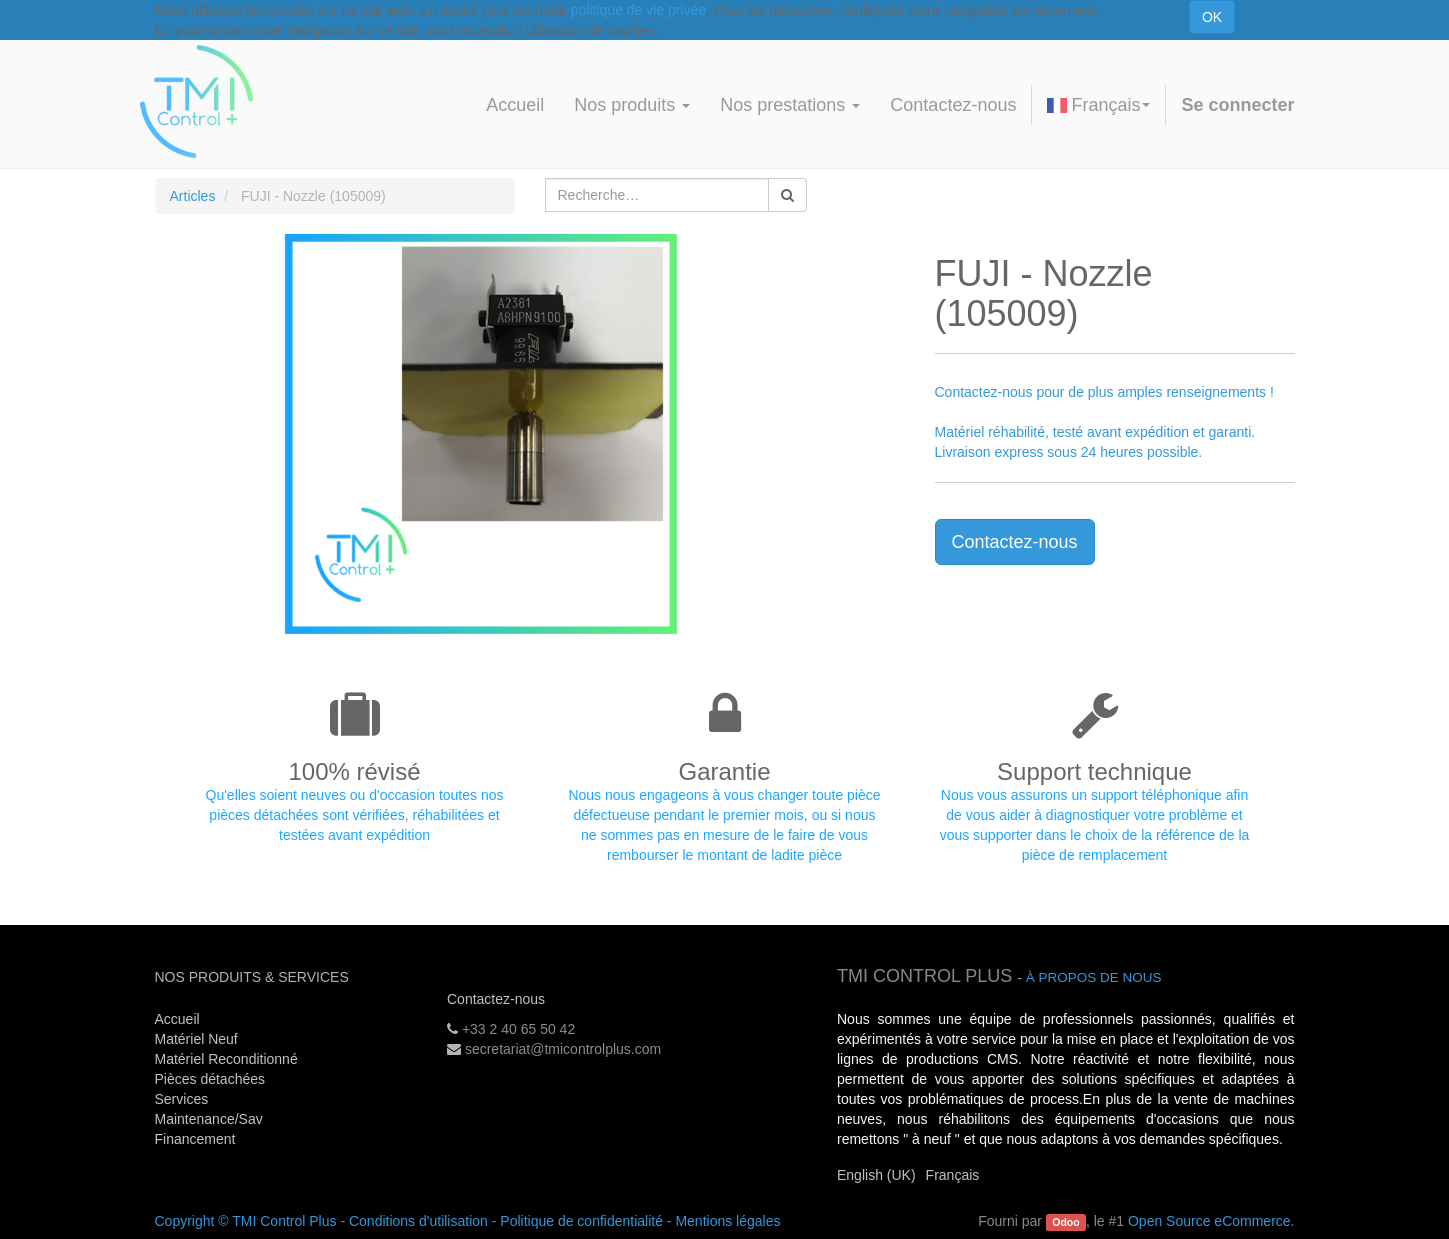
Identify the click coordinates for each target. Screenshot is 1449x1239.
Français (1098, 105)
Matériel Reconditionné (226, 1059)
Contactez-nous (1015, 542)
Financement (195, 1139)
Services (184, 1099)
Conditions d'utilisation (418, 1221)
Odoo (1065, 1222)
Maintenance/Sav (209, 1119)
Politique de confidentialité (581, 1221)
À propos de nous (1094, 977)
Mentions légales (727, 1221)
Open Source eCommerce (1209, 1221)
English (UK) (876, 1175)
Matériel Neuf (196, 1039)
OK (1212, 17)
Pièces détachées (210, 1079)
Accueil (177, 1019)
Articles (193, 196)
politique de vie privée (638, 10)
